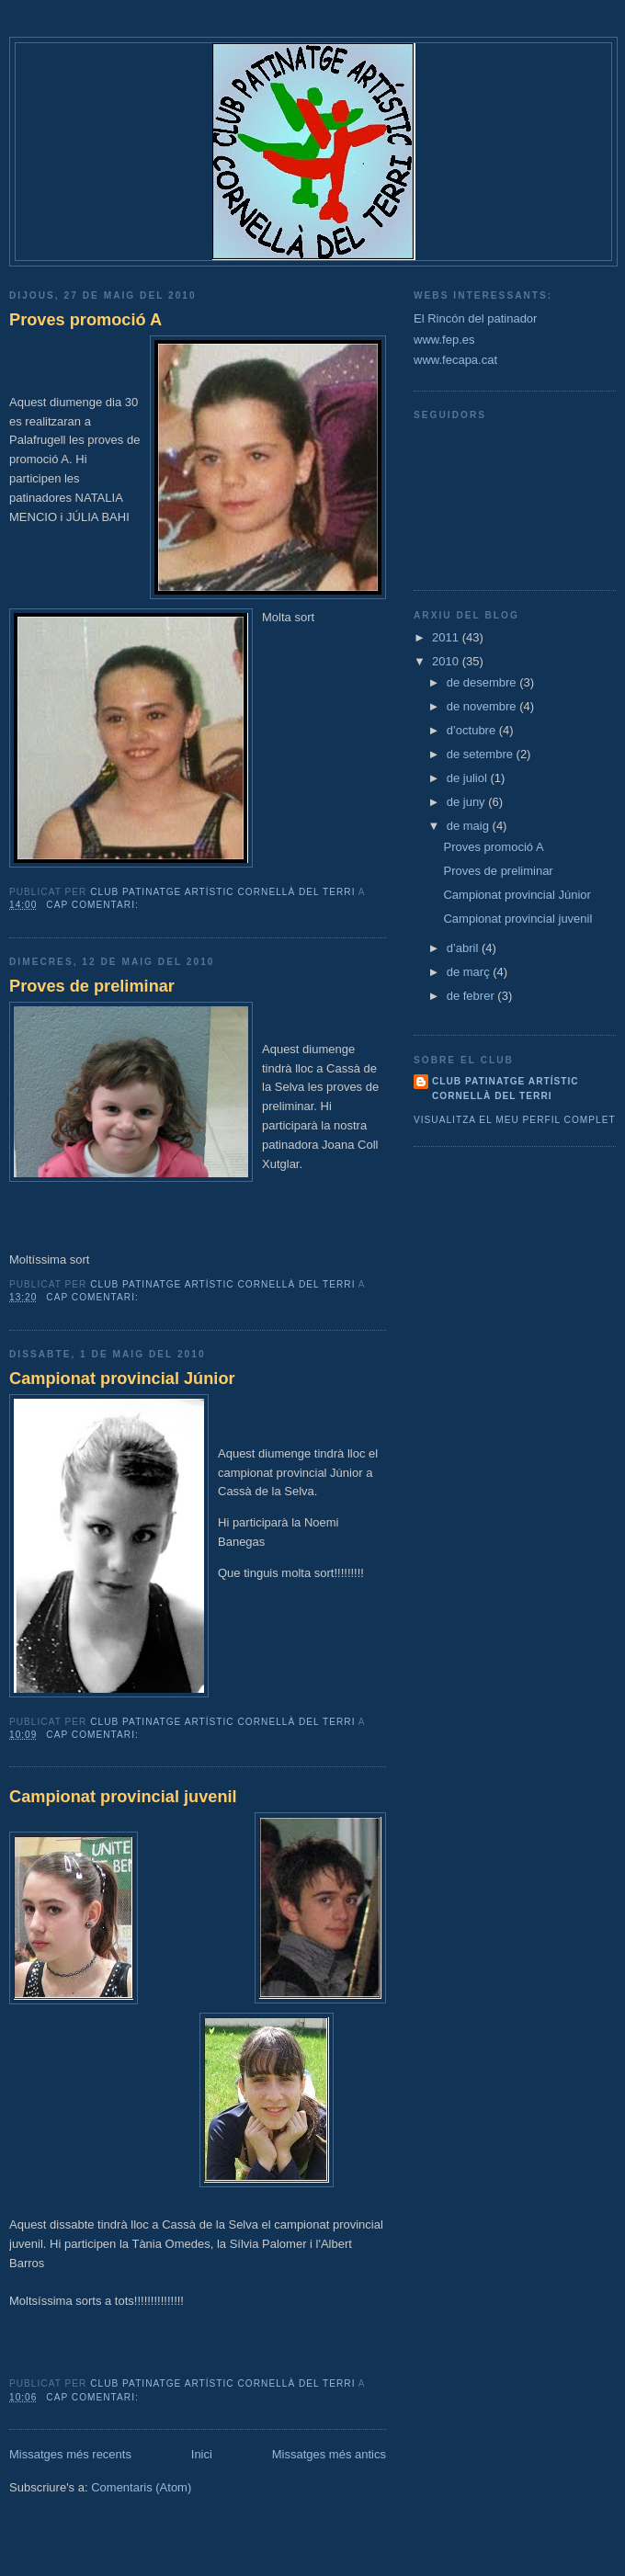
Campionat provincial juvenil (123, 1796)
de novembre (483, 706)
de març (470, 972)
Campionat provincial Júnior (122, 1378)
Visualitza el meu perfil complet (515, 1120)
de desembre (483, 682)
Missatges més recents (70, 2454)
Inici (201, 2454)
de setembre (482, 754)
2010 (447, 661)
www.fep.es (444, 339)
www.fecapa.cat (455, 360)
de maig (470, 826)
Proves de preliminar (92, 986)
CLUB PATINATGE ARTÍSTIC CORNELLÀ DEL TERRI (505, 1088)
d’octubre (473, 730)
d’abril (464, 948)
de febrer (472, 996)
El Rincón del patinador (475, 318)
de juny (468, 802)
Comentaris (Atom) (141, 2487)
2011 (447, 637)
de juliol (469, 778)
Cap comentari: (94, 905)
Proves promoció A (85, 320)
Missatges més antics (329, 2454)
